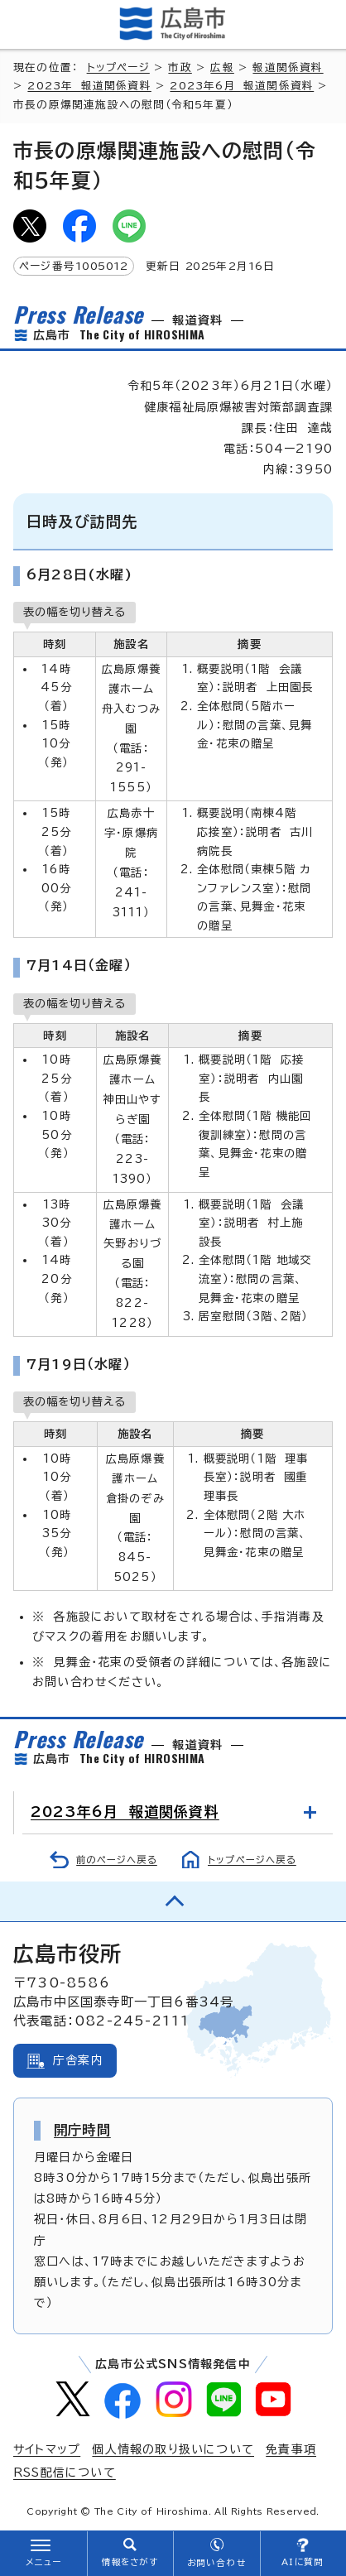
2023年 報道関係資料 (89, 85)
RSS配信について (64, 2472)
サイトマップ (46, 2449)
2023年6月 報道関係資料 (242, 85)
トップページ (118, 67)
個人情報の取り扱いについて (173, 2449)
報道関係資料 (287, 67)
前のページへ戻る (116, 1859)
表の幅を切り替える (74, 612)
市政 (179, 67)
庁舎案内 (78, 2060)
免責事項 (291, 2449)
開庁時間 (82, 2129)
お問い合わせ (216, 2563)
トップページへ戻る (252, 1859)
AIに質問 (302, 2562)
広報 (221, 67)
